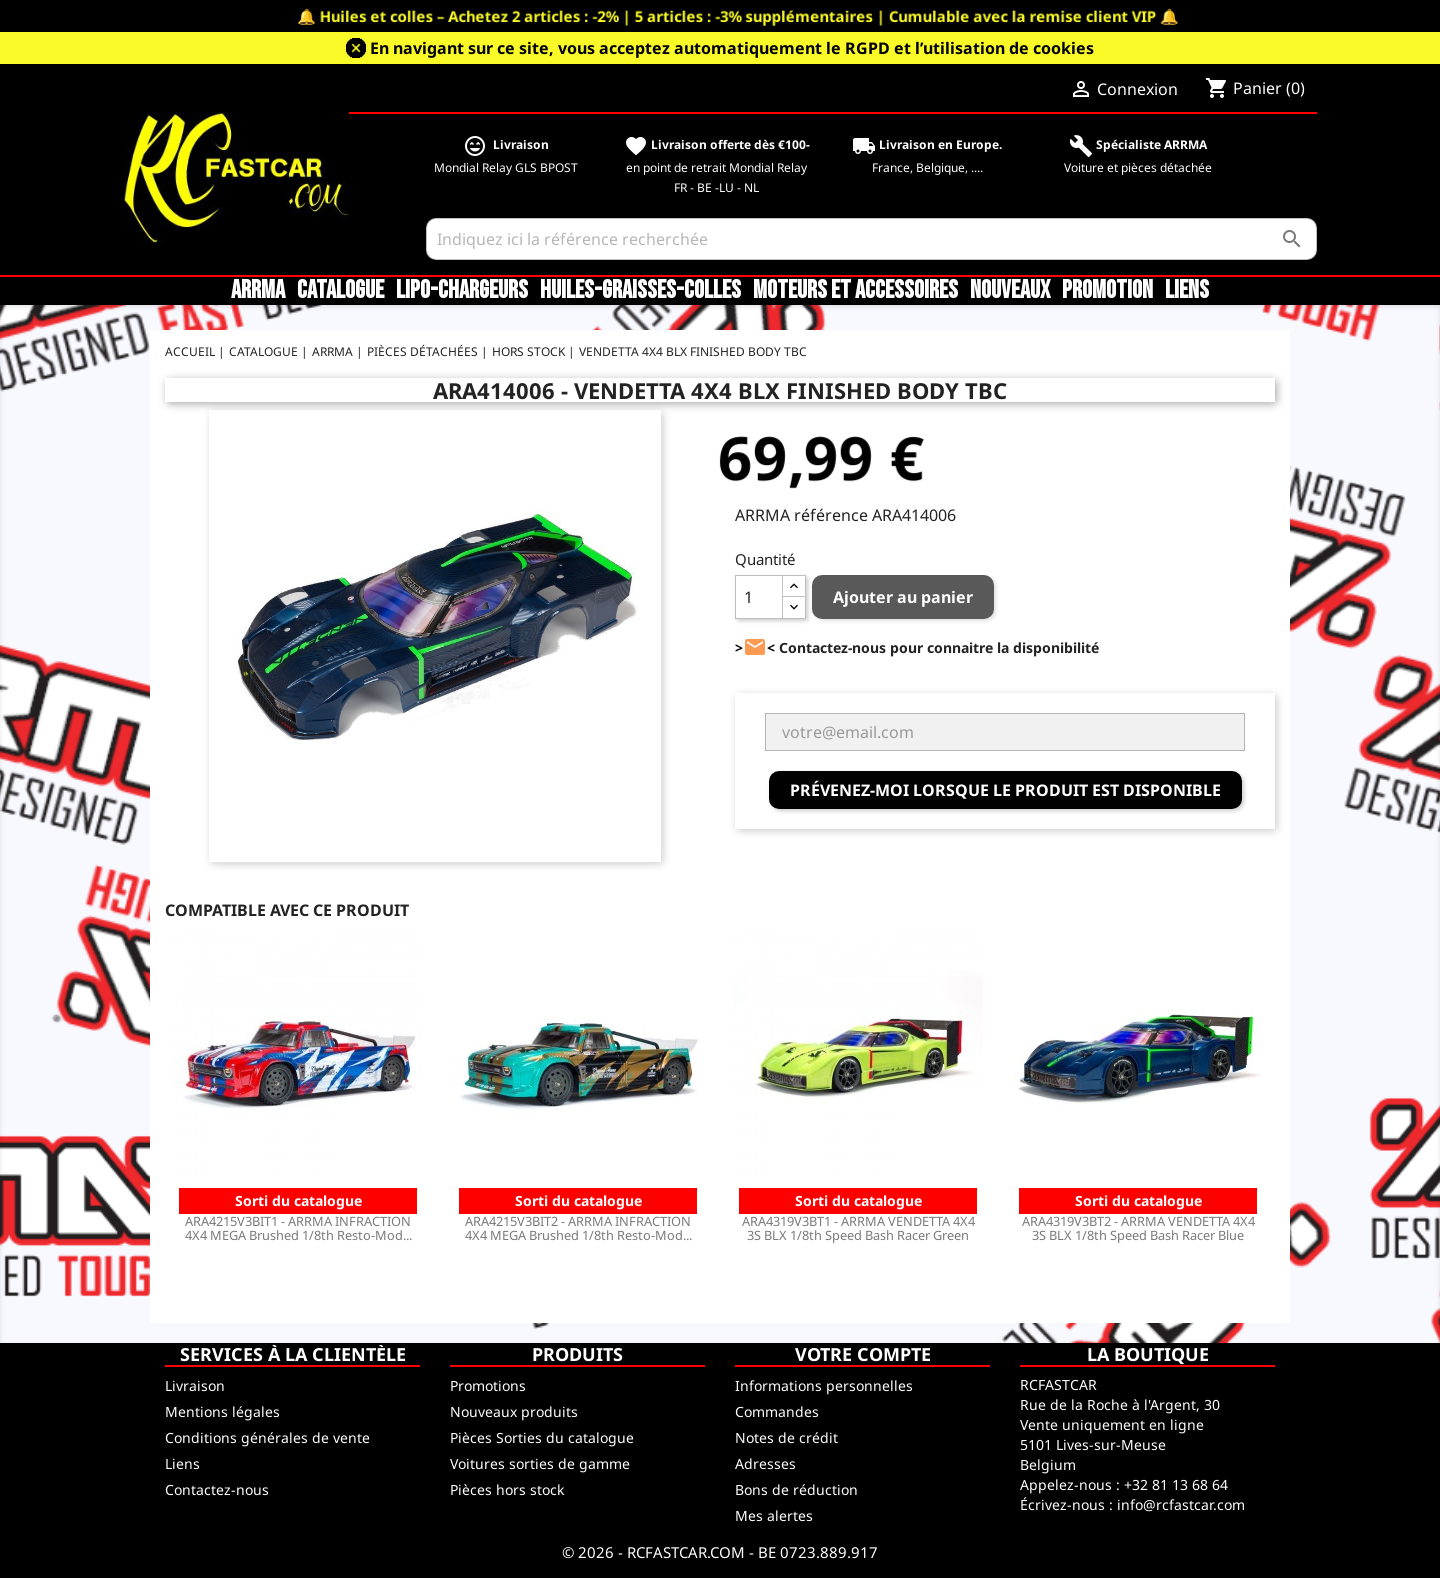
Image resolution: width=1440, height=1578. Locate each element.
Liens (1187, 291)
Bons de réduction (796, 1489)
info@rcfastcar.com (1181, 1504)
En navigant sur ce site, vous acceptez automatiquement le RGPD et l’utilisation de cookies (732, 48)
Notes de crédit (786, 1437)
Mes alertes (774, 1515)
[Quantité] (759, 597)
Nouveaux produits (514, 1411)
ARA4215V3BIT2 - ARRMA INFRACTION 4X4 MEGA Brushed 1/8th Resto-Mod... (578, 1228)
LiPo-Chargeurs (462, 291)
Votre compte (863, 1354)
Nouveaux (1010, 291)
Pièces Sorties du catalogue (542, 1437)
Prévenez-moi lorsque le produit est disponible (1005, 790)
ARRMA (258, 291)
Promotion (1107, 291)
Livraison (195, 1385)
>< (755, 647)
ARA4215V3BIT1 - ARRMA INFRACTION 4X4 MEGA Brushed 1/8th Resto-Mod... (298, 1228)
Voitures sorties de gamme (540, 1463)
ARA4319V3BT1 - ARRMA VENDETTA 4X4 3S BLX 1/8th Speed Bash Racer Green (858, 1228)
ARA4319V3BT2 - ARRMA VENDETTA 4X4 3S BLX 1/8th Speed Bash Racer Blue (1138, 1228)
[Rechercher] (871, 239)
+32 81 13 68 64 (1176, 1484)
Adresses (765, 1463)
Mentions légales (222, 1411)
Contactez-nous (217, 1489)
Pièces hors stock (507, 1489)
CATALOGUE (340, 291)
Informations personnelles (824, 1385)
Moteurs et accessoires (855, 291)
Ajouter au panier (903, 597)
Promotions (488, 1385)
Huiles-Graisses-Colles (640, 291)
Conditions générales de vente (267, 1437)
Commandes (777, 1411)
